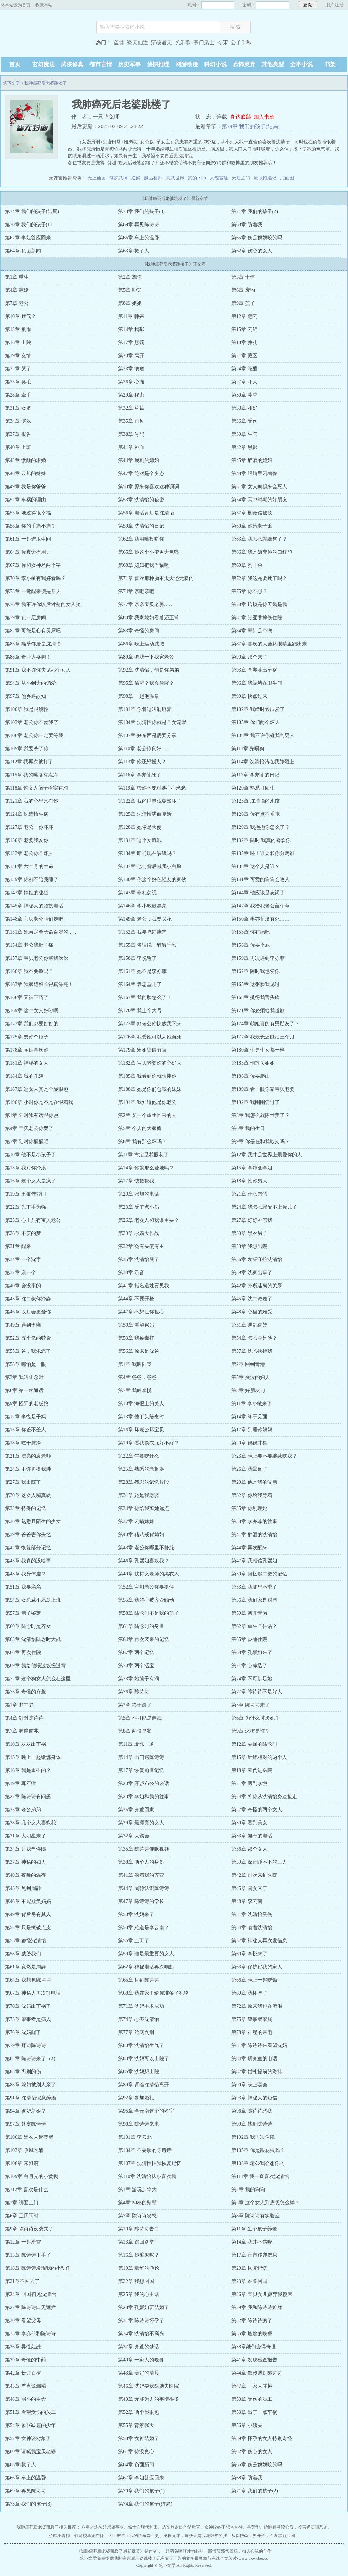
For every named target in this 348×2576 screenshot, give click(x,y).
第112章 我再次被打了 (29, 761)
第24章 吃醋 (244, 368)
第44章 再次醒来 (249, 1547)
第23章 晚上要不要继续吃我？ (264, 1456)
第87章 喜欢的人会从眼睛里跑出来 (269, 643)
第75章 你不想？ (249, 591)
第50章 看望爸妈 (136, 1325)
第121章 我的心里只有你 (31, 801)
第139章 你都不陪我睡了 (31, 879)
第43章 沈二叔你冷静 (28, 1298)
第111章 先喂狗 (247, 748)
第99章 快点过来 (249, 696)
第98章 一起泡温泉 (138, 696)
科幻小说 (215, 64)
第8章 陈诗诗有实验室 (255, 2215)
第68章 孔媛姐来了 (251, 1652)
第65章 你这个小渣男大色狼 (148, 552)
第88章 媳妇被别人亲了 (30, 2084)
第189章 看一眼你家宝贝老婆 (263, 1089)
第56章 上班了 (133, 1940)
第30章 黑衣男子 (249, 1233)
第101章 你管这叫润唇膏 (145, 709)
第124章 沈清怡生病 (26, 814)
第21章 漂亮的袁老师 (28, 1456)
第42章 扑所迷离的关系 (256, 1285)
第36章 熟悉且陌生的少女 (33, 1521)
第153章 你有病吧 (250, 932)
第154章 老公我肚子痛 (29, 945)
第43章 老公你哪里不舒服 (146, 1547)
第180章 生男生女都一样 (258, 1050)
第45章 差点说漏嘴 (25, 2386)
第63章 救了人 (133, 250)
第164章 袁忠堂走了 (140, 984)
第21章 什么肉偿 (249, 1194)
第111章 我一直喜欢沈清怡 (260, 2176)
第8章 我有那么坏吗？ (142, 1141)
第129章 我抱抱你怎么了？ (260, 827)
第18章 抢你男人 (249, 1181)
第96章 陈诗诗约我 (251, 2111)
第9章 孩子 (243, 303)
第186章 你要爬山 (250, 1076)
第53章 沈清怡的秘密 (141, 499)
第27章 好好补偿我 (251, 1220)
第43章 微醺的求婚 (25, 460)
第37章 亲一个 (20, 1272)
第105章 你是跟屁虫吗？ (258, 2150)
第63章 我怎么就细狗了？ (259, 539)
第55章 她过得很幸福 (28, 512)
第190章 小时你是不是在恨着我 (39, 1102)
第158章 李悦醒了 (137, 958)
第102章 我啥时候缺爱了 (258, 709)
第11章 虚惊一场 (136, 1744)
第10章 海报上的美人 (141, 1403)
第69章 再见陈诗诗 (138, 224)
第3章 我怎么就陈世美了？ (260, 1115)
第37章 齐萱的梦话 (138, 2346)
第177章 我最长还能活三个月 (263, 1036)
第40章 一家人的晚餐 (141, 2360)
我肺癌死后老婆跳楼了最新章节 (110, 2551)
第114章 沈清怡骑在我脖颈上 (262, 761)
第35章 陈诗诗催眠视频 (143, 1849)
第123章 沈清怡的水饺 (255, 801)
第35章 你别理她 (249, 1508)
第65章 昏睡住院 (249, 1639)
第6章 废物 (243, 290)
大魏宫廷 (219, 178)
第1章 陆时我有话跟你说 (31, 1115)
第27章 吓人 (244, 381)
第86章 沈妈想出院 (138, 2071)
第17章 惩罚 (131, 342)
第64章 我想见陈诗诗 (28, 1980)
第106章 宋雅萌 (22, 2163)
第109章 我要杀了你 (26, 748)
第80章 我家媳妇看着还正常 (148, 617)
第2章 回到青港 (248, 1364)
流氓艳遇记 (265, 178)
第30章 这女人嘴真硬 (28, 1495)
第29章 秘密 (131, 395)
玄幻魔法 (43, 64)
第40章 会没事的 (23, 1285)
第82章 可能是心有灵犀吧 (33, 630)
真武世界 (175, 178)
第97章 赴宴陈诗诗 (25, 2124)
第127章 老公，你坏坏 (29, 827)
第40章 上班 (18, 447)
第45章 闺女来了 (249, 1888)
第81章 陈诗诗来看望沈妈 (259, 2045)
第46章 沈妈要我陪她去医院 (148, 2386)
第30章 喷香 (244, 395)
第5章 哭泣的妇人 (250, 1377)
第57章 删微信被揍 (251, 512)
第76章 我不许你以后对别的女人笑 (43, 604)
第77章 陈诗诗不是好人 (256, 1691)
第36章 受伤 (244, 421)
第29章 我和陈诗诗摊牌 (256, 2307)
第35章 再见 (131, 421)
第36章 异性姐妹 (23, 2346)
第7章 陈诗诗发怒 (137, 2215)
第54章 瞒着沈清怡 (251, 1927)
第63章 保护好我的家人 (256, 1967)
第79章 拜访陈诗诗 (25, 2045)
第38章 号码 (131, 434)
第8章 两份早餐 (135, 1731)
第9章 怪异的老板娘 (26, 1403)
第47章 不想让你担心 (141, 1312)
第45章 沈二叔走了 (251, 1298)
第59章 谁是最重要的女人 (146, 1953)
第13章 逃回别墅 (136, 2242)
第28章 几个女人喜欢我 (30, 1822)
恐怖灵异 (244, 64)
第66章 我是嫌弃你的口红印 (261, 552)
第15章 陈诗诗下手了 (28, 2255)
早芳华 (253, 2527)
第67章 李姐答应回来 (28, 237)
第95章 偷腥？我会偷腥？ (146, 683)
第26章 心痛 (131, 381)
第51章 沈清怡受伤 (251, 1914)
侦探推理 (158, 64)
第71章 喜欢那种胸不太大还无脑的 (156, 578)
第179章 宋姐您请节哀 (142, 1050)
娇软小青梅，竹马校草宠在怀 (76, 2535)
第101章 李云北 (135, 2137)
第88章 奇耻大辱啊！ (28, 657)
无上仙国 (96, 178)
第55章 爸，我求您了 (28, 1351)
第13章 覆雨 (18, 329)
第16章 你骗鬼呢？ (138, 2255)
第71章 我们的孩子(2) (254, 211)
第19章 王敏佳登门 (25, 1194)
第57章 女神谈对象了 (28, 2438)
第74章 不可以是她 (251, 1678)
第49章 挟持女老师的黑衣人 (148, 1574)
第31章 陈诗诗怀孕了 (141, 2320)
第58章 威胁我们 (23, 1953)
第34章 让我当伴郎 (25, 1849)
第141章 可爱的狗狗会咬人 (260, 879)
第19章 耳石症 (20, 1783)
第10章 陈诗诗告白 (138, 2229)
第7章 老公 (17, 303)
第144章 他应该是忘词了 (258, 892)
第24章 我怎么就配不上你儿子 (264, 1207)
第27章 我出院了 (23, 1482)
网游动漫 (186, 64)
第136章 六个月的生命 (29, 866)
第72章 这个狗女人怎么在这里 (38, 1678)
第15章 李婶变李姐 (251, 1167)
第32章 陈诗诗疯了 (251, 2320)
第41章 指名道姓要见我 (143, 1285)
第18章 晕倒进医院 (251, 1770)
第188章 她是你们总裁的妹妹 (149, 1089)
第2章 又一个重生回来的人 (147, 1115)
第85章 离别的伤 (23, 2071)
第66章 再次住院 (23, 1652)
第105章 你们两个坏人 (255, 722)
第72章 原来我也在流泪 (256, 2006)
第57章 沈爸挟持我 (251, 1351)
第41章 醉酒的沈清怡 (254, 1534)
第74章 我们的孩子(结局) (251, 126)
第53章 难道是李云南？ (143, 1927)
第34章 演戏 (18, 421)
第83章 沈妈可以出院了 (143, 2058)
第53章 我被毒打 (136, 1338)
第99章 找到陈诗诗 (251, 2124)
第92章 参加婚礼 (136, 2098)
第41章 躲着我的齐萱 (141, 1875)
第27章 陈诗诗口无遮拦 (30, 2307)
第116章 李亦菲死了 (139, 774)
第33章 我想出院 (249, 1246)
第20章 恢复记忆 (249, 2268)
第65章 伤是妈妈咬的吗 (256, 237)
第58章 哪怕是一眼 (25, 1364)
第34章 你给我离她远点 (143, 1508)
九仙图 (287, 178)
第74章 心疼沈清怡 (138, 2019)
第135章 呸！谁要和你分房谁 (263, 853)
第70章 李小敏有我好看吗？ (35, 578)
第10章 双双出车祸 (25, 1744)
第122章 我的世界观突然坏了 (149, 801)
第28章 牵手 (18, 395)
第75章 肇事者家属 (251, 2019)
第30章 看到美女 (249, 1822)
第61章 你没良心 (136, 2451)
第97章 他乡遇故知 (25, 696)
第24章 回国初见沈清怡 (30, 2294)
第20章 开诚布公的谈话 (143, 1783)
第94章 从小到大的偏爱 (30, 683)
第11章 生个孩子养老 (254, 2229)
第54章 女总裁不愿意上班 (33, 1600)
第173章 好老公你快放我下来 (149, 1023)
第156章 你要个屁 (250, 945)
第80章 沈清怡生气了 (141, 2045)
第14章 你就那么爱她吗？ (146, 1167)
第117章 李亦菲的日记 (255, 774)
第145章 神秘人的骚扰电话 (34, 905)
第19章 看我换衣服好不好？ (148, 1443)
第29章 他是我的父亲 (254, 1482)
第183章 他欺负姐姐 (253, 1063)
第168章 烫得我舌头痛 (255, 997)
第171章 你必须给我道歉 (258, 1010)
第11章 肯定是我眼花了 (143, 1154)
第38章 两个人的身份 (141, 1862)
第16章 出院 (18, 342)
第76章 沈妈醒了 (23, 2032)
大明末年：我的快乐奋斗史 (133, 2535)
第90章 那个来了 (249, 657)
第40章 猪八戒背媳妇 (141, 1534)
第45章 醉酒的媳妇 (251, 460)
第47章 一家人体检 (251, 2386)
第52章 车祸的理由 (25, 499)
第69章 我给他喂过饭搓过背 (35, 1665)
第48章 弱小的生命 (25, 2399)
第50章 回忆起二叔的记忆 (259, 1574)
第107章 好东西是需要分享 (147, 735)
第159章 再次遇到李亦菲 (258, 958)
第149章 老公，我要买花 (145, 919)
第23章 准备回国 (249, 2281)
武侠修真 (72, 64)
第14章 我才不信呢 (251, 2242)
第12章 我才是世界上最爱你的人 (266, 1154)
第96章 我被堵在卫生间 (256, 683)
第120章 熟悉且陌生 (253, 788)
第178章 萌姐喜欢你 (26, 1050)
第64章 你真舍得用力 (28, 552)
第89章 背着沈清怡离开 (143, 2084)
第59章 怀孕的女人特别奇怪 (261, 2438)
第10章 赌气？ (20, 316)
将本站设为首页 (15, 4)
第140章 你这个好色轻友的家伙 (152, 879)
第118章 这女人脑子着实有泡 (36, 788)
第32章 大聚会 (133, 1836)
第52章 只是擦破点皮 (28, 1927)
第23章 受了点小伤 (138, 1207)
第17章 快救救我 (136, 1181)
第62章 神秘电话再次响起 (146, 1967)
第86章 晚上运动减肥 (141, 643)
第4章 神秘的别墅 (137, 2202)
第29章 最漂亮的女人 (141, 1822)
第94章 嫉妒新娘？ (25, 2111)
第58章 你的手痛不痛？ (30, 526)
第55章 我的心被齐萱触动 (146, 1600)
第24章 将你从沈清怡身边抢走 (264, 1796)
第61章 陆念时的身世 (141, 1626)
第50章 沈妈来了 (136, 1914)
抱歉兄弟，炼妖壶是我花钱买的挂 (195, 2535)
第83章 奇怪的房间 (138, 630)
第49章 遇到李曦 (23, 1325)
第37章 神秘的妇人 (25, 1862)
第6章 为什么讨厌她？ (255, 1718)
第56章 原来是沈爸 (138, 1351)
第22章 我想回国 (136, 2281)
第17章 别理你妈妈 (251, 1429)
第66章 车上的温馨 (138, 237)
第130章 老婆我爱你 (26, 840)
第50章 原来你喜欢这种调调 (148, 486)
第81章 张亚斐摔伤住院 (256, 617)
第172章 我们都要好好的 (31, 1023)
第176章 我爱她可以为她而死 (149, 1036)
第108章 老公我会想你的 (258, 2163)
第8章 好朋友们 (248, 1390)
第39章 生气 (244, 434)
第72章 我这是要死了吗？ (259, 578)
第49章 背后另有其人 (28, 1914)
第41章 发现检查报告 (254, 2360)
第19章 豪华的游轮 (138, 2268)
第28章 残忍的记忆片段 (143, 1482)
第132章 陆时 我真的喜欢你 (261, 840)
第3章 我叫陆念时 (24, 1377)
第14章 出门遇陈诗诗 (141, 1757)
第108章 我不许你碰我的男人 (263, 735)
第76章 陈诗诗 (133, 1691)
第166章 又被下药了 (26, 997)
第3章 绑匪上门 (22, 2202)
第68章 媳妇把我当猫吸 (143, 565)
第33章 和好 (244, 408)
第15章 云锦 (244, 329)
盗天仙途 (137, 42)
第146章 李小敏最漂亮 (142, 905)
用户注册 (334, 4)
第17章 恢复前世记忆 (141, 1770)
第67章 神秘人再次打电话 (33, 1993)
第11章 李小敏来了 (251, 1403)
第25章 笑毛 (18, 381)
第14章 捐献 (131, 329)
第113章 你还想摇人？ (142, 761)
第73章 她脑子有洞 (138, 1678)
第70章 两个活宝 (136, 1665)
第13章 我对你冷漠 (25, 1167)
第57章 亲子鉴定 (23, 1613)
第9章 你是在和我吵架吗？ (260, 1141)
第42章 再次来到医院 (254, 1875)
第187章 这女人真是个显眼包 (36, 1089)
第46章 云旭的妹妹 (25, 473)
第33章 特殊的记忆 (25, 1508)
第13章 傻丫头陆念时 (141, 1416)
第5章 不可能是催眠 (140, 1718)
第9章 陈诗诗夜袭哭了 (29, 2229)
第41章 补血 (131, 447)
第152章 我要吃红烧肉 (142, 932)
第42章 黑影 (244, 447)
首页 (15, 64)
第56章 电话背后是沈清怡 (146, 512)
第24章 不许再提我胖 (28, 1469)
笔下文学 (45, 32)
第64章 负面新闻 (23, 250)
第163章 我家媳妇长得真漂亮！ (39, 984)
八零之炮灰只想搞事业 (102, 2527)
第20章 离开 (131, 355)
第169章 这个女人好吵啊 (31, 1010)
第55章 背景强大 (136, 2425)
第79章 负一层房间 (25, 617)
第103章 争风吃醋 (24, 2150)
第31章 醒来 (18, 1246)
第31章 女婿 (18, 408)
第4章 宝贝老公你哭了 (29, 1128)
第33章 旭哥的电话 (251, 1836)
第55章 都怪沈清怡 (25, 1940)
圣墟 (119, 42)
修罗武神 (118, 178)
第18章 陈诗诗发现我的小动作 (38, 2268)
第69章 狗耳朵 (246, 565)
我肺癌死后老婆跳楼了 (45, 83)
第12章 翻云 (244, 316)
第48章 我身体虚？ (25, 1574)
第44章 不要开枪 (136, 1298)
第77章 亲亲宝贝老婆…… (146, 604)
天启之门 (241, 178)
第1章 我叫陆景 (135, 1364)
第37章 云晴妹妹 (136, 1521)
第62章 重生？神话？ (254, 1626)
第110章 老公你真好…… (144, 748)
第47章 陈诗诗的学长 (141, 1901)
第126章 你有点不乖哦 (255, 814)
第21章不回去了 (22, 2281)
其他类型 (272, 64)
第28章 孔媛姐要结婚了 (143, 2307)
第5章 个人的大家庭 (140, 1128)
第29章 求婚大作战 (138, 1233)
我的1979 (197, 178)
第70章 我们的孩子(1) (28, 224)
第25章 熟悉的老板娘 (141, 1469)
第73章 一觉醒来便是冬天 (33, 591)
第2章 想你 (130, 277)
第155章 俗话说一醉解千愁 (147, 945)
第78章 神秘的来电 (251, 2032)
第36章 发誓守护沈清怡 (256, 1259)
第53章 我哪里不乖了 (254, 1587)
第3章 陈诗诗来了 (250, 1705)
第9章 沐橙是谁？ (250, 1731)
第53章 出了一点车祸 (254, 2412)
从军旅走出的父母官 (181, 2527)
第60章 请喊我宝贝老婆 (30, 2451)
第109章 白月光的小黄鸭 (31, 2176)
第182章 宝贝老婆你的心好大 (149, 1063)
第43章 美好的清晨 (138, 2373)
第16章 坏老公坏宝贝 (141, 1429)
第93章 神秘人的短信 (254, 2098)
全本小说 (301, 64)
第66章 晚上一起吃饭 (254, 1980)
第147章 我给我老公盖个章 (260, 905)
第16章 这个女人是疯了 (30, 1181)
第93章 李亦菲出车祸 (254, 670)
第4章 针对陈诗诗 (24, 1718)
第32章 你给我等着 (251, 1495)
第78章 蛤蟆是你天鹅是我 (259, 604)
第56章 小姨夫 (246, 2425)
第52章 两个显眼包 (138, 2412)
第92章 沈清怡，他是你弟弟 (148, 670)
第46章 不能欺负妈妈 (28, 1901)
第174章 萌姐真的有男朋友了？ (265, 1023)
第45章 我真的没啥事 (28, 1560)
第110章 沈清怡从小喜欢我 (147, 2176)
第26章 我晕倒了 (249, 1469)
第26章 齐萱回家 (136, 1809)
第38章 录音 (131, 1272)
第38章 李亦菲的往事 (254, 1521)
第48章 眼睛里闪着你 (254, 473)
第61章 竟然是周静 (25, 1967)
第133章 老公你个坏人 (29, 853)
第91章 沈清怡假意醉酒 (30, 2098)
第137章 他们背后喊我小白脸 (149, 866)
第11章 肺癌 (131, 316)
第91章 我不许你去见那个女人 (38, 670)
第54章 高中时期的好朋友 (259, 499)
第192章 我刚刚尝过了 (255, 1102)
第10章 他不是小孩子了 (30, 1154)
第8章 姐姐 (130, 303)
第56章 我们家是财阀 (254, 1600)
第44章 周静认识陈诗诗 (143, 1888)
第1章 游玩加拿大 (137, 2189)
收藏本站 (43, 4)
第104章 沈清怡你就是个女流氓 (152, 722)
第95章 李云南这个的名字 (146, 2111)
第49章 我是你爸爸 (25, 486)
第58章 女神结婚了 (138, 2438)
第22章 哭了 (18, 368)
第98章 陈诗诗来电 (138, 2124)
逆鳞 (135, 178)
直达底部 (240, 117)
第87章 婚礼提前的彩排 (256, 2071)
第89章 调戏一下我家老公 (146, 657)
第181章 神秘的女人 (26, 1063)
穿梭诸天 (161, 42)
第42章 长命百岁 (23, 2373)
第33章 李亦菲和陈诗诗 (30, 2333)
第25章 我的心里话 (138, 2294)
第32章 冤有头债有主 (141, 1246)
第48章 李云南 (246, 1901)
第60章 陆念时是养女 (28, 1626)
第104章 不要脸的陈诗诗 (145, 2150)
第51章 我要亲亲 (23, 1587)
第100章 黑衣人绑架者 (29, 2137)
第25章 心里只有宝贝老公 (33, 1220)
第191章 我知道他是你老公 (147, 1102)
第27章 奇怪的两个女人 (256, 1809)
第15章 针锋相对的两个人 (259, 1757)
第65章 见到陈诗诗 (138, 1980)
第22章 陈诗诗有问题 (28, 1796)
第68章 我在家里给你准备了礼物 (153, 1993)
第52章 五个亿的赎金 (28, 1338)
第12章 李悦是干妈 (25, 1416)
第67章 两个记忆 (136, 1652)
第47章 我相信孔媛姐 (254, 1560)
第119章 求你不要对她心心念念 (152, 788)
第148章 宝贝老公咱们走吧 (34, 919)
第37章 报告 (18, 434)
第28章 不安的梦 (23, 1233)
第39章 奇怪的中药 (25, 2360)
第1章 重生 (17, 277)
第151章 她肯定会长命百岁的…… (41, 932)
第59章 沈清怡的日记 (141, 526)
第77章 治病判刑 (136, 2032)
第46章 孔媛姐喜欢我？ (143, 1560)
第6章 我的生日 (248, 1128)
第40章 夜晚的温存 (25, 1875)
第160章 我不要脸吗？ (29, 971)
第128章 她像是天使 (140, 827)
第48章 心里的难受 (251, 1312)
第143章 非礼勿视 (137, 892)
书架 (330, 64)
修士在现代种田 (143, 2527)
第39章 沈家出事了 (251, 1272)
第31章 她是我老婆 (138, 1495)
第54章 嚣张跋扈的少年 (30, 2425)
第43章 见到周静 (23, 1888)
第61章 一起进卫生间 (28, 539)
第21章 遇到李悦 (249, 1783)
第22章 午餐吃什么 (138, 1456)
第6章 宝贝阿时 (22, 2215)
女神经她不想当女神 (223, 2527)
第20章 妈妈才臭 (249, 1443)
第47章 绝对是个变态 (141, 473)
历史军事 (129, 64)
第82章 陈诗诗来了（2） (31, 2058)
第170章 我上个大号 (140, 1010)
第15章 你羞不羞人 (25, 1429)
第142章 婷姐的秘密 (26, 892)
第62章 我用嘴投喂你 (141, 539)
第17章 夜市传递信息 (254, 2255)
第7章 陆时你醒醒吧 (26, 1141)
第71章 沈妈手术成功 (141, 2006)
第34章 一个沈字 (23, 1259)
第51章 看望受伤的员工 (30, 2412)
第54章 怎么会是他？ (254, 1338)
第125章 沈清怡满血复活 (145, 814)
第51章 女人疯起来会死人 (259, 486)
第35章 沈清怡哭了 (138, 1259)
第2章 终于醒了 (135, 1705)
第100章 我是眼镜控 (26, 709)
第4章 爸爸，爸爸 (137, 1377)
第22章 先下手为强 (25, 1207)
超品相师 (153, 178)
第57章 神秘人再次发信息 (259, 1940)
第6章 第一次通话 (24, 1390)
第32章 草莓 (131, 408)
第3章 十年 (243, 277)
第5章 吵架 (130, 290)
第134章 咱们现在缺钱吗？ (147, 853)
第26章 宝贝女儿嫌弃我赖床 (261, 2294)
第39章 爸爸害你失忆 (28, 1534)
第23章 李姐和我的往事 (143, 1796)
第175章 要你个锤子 (26, 1036)
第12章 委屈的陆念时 (254, 1744)
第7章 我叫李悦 (135, 1390)
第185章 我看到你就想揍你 (147, 1076)
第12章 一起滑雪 (23, 2242)
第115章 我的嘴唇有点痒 (31, 774)
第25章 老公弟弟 (23, 1809)
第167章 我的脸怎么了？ (145, 997)
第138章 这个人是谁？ (255, 866)
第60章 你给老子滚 (251, 526)
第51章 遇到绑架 (249, 1325)
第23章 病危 (131, 368)
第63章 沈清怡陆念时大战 (33, 1639)
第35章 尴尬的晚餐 (251, 2333)
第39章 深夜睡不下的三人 (259, 1862)
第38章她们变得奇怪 (253, 2346)
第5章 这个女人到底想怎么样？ (265, 2202)
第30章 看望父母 (23, 2320)
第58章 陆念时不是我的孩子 (148, 1613)
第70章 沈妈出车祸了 (28, 2006)
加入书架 (264, 117)
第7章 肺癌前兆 (22, 1731)
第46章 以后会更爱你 (28, 1312)
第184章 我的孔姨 (24, 1076)
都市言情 (100, 64)
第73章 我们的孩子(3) (141, 211)
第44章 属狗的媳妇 (138, 460)
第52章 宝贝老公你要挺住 (146, 1587)
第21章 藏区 (244, 355)
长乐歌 (183, 42)
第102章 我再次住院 (253, 2137)
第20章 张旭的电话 (138, 1194)
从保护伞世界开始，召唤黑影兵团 (263, 2535)
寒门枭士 (204, 42)
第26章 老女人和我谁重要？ (148, 1220)
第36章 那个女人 (249, 1849)
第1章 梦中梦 (19, 1705)
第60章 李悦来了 (249, 1953)
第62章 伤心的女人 (251, 250)
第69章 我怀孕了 (249, 1993)
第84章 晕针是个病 (251, 630)
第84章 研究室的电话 (254, 2058)
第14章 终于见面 (249, 1416)
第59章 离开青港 (249, 1613)
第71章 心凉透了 (249, 1665)
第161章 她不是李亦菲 (142, 971)
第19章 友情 (18, 355)
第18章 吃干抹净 (23, 1443)
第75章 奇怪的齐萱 (25, 1691)
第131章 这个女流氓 (140, 840)
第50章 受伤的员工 (251, 2399)
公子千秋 (241, 42)
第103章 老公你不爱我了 (31, 722)
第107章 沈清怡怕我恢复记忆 (149, 2163)
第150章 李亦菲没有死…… (260, 919)
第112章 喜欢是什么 (26, 2189)
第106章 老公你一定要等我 (34, 735)
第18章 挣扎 (244, 342)
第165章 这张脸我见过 (255, 984)
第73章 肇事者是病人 (28, 2019)
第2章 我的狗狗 (248, 2189)
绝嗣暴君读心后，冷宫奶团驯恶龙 (295, 2527)
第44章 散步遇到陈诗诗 (256, 2373)
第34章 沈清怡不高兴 (141, 2333)
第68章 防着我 (246, 224)
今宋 (223, 42)
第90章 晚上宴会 (249, 2084)
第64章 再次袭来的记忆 (143, 1639)
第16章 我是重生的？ (28, 1770)
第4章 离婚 (17, 290)
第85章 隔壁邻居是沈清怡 (33, 643)
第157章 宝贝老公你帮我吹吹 (36, 958)
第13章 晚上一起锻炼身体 (33, 1757)
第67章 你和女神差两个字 (33, 565)
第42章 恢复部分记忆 (28, 1547)
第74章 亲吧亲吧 (136, 591)
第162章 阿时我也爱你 (255, 971)
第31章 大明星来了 (25, 1836)
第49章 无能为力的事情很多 (148, 2399)
